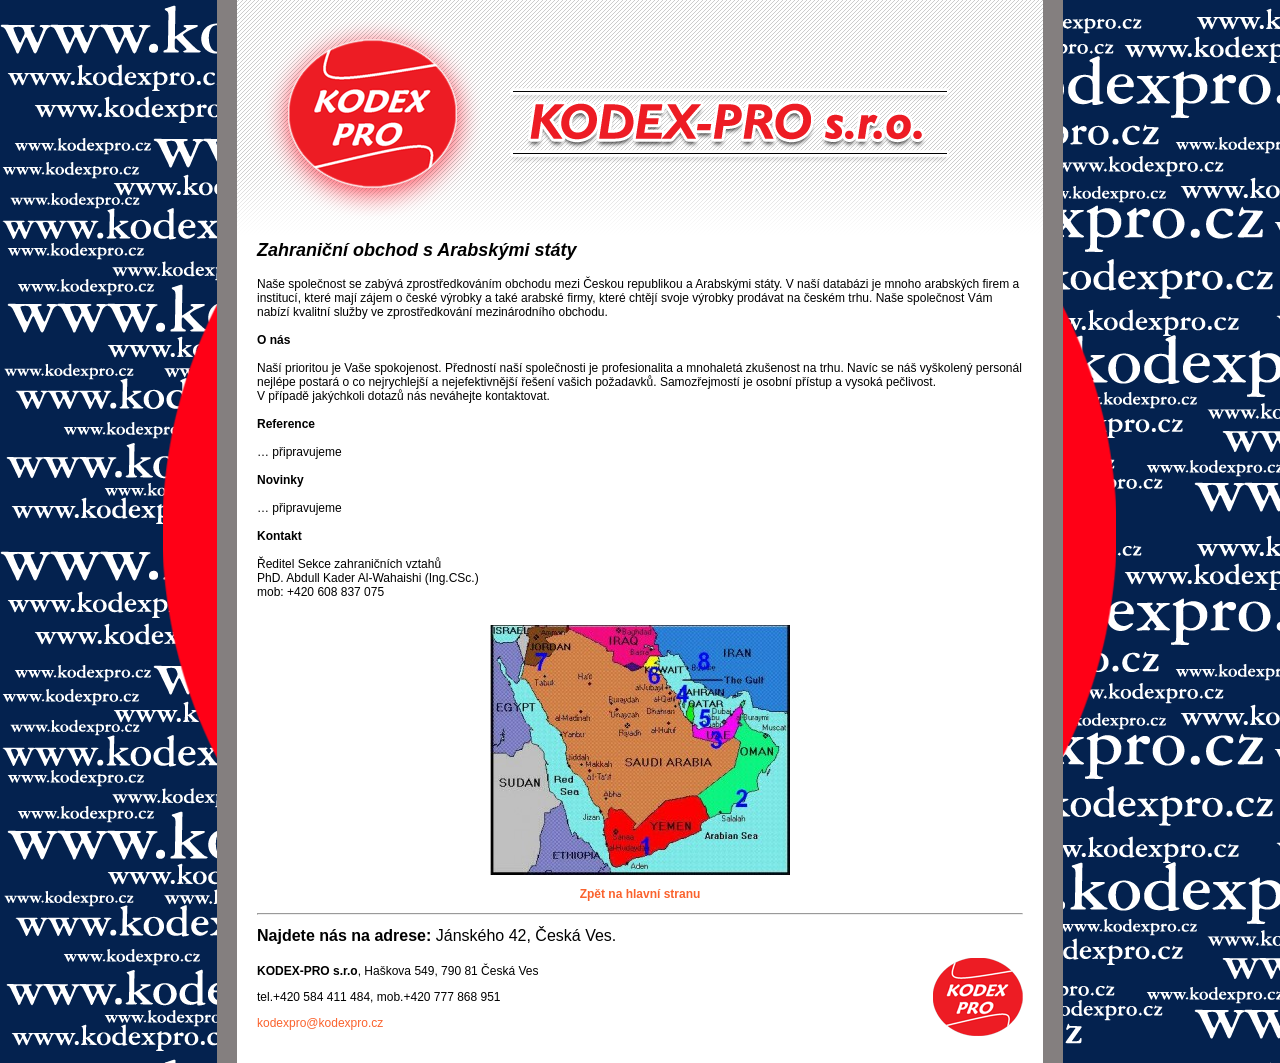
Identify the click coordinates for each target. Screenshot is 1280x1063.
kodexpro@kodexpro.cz (320, 1023)
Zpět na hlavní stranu (640, 894)
